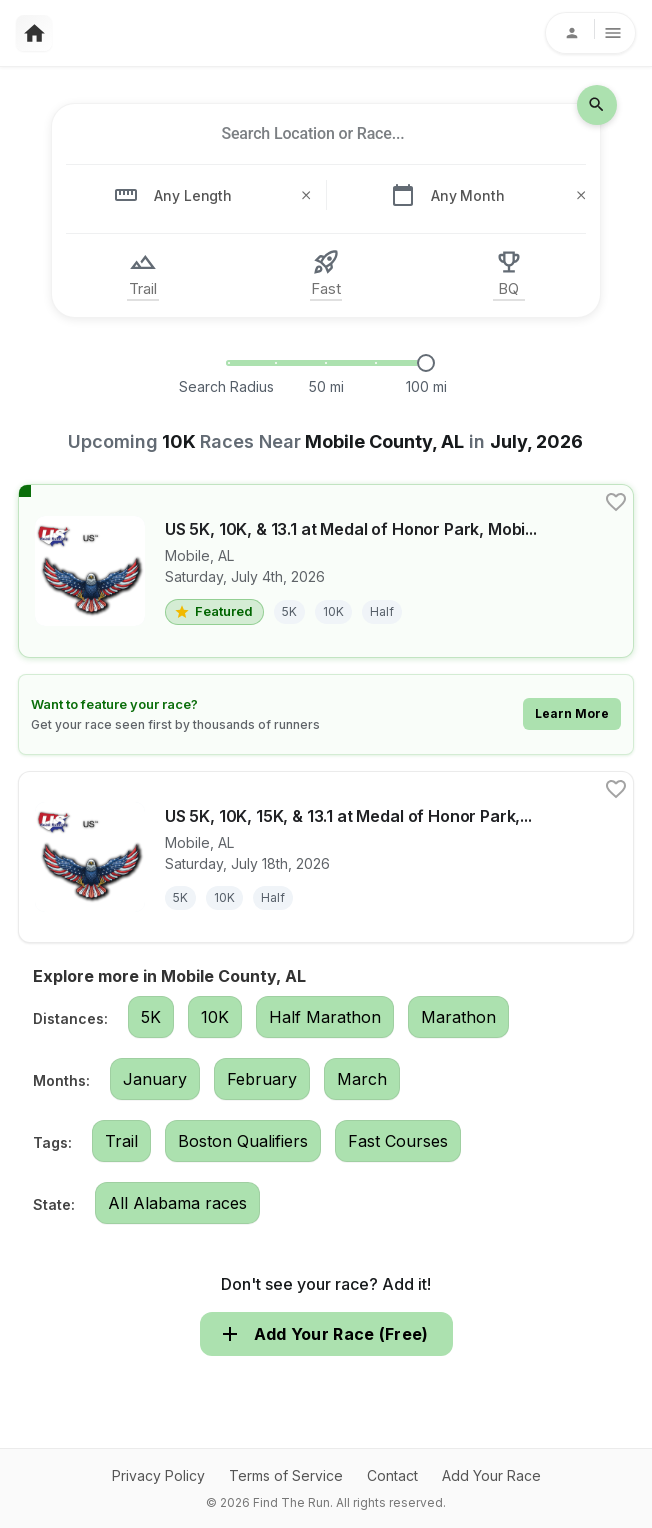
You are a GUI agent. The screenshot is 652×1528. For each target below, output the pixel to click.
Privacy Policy (158, 1475)
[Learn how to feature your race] (326, 714)
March (362, 1079)
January (155, 1079)
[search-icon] (597, 105)
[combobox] (313, 134)
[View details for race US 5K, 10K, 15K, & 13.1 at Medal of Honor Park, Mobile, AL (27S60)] (326, 857)
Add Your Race (491, 1475)
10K (215, 1017)
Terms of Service (286, 1475)
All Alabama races (177, 1203)
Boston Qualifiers (243, 1141)
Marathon (458, 1017)
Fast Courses (398, 1141)
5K (151, 1017)
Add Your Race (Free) (326, 1334)
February (262, 1079)
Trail (121, 1141)
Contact (392, 1475)
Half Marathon (325, 1017)
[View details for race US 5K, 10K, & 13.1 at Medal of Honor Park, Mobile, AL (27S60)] (326, 571)
